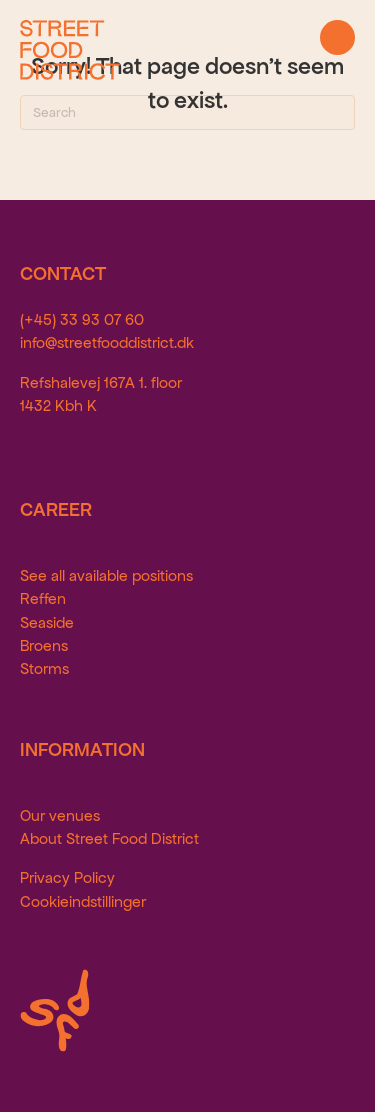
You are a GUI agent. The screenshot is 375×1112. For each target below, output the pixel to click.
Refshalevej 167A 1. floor (101, 382)
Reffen (43, 598)
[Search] (187, 112)
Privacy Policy (67, 877)
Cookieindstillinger (83, 901)
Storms (44, 668)
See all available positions (106, 575)
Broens (44, 645)
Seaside (47, 622)
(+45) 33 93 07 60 (82, 319)
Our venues (60, 815)
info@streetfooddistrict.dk (107, 342)
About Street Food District (109, 838)
